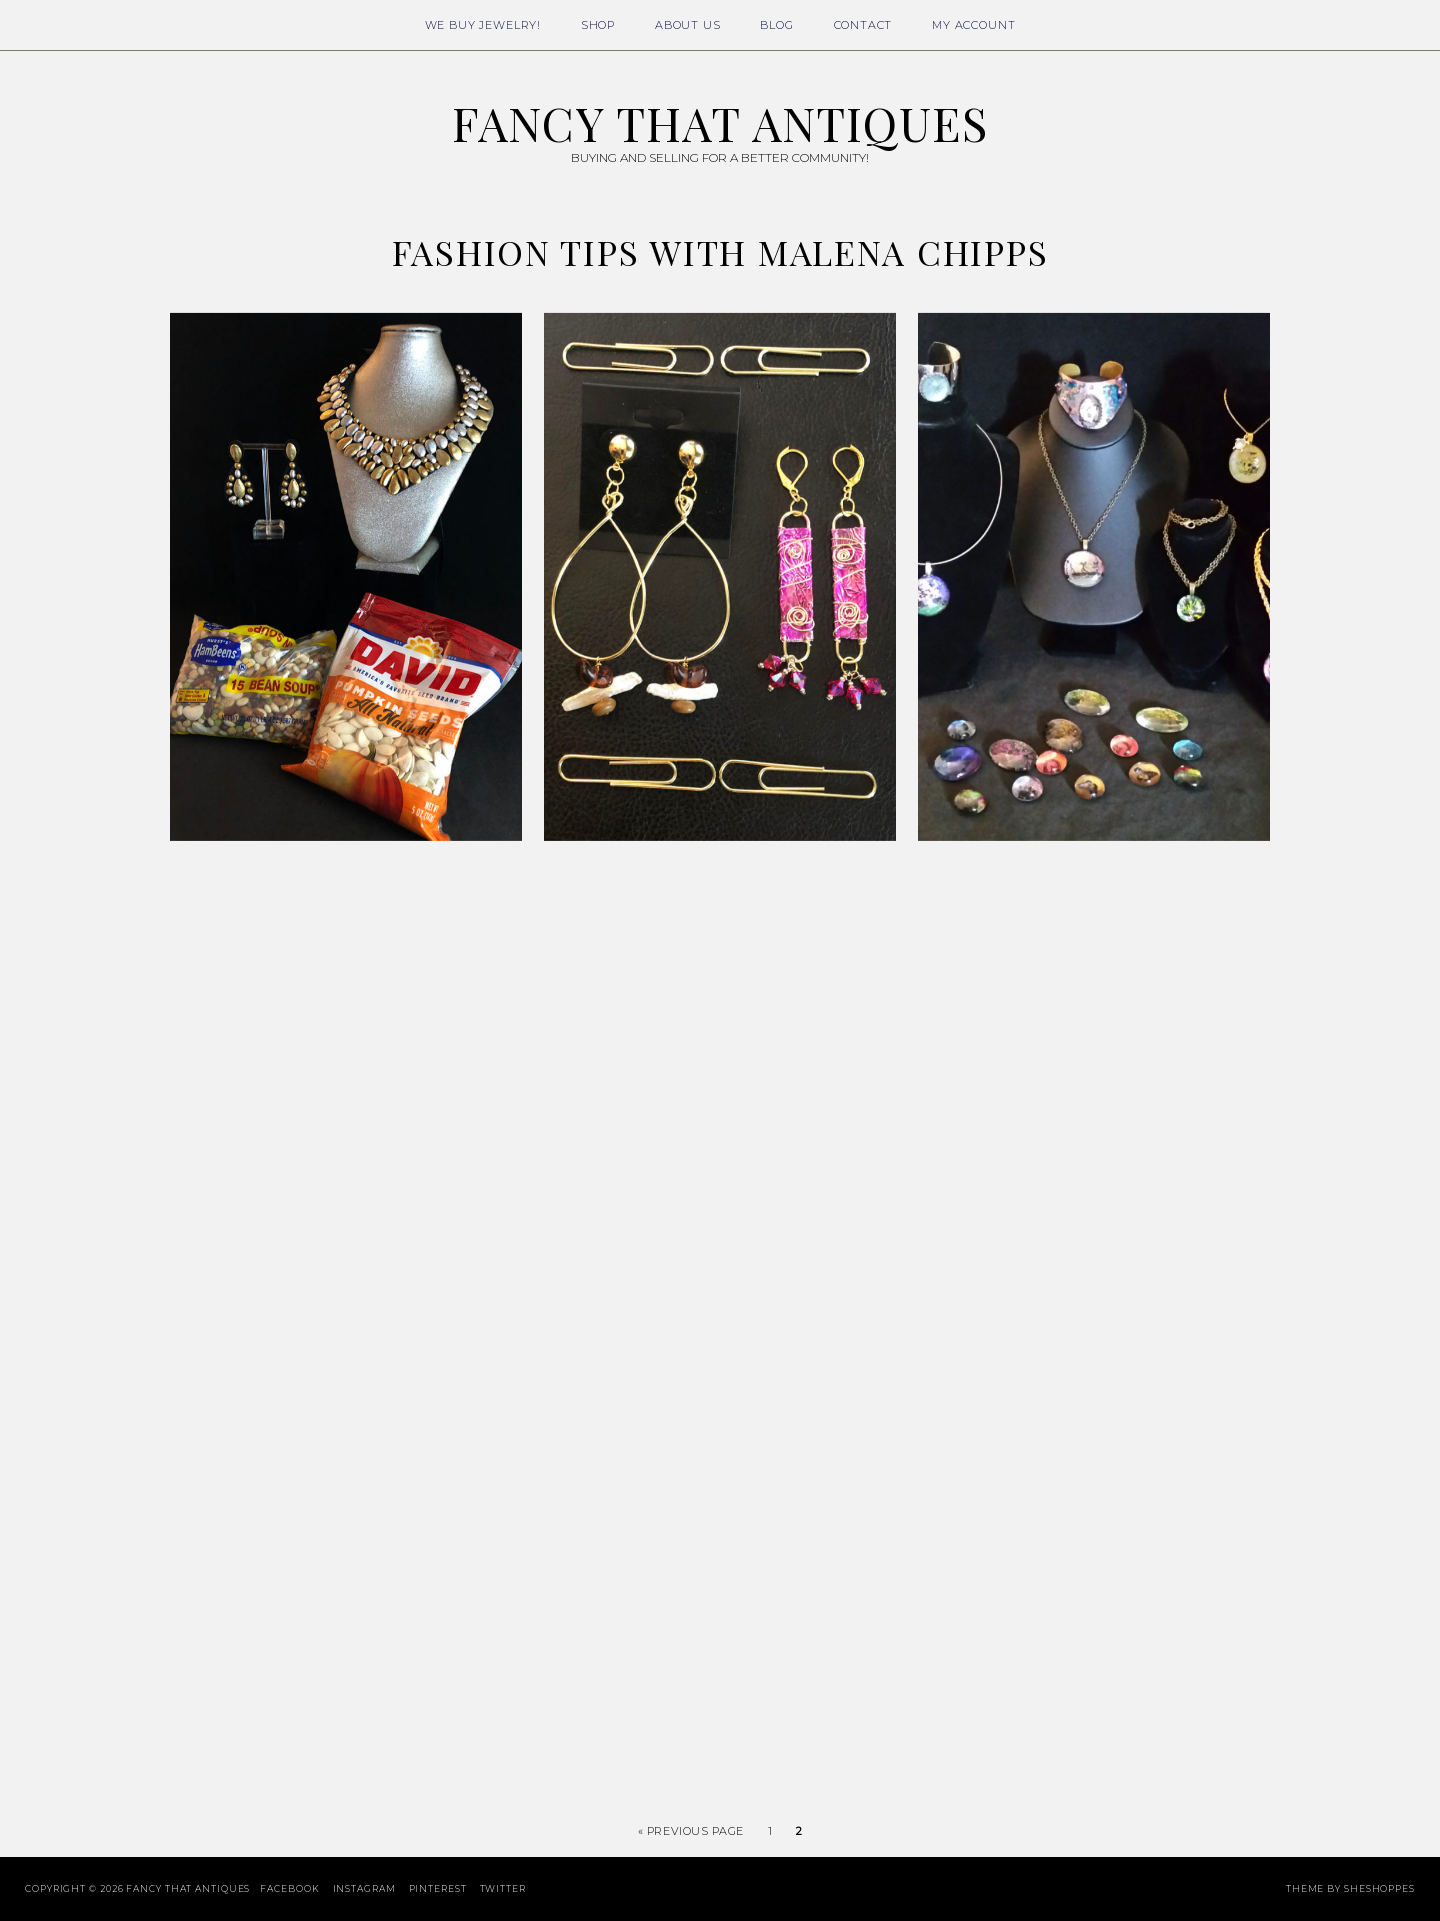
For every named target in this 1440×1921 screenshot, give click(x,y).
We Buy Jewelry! (483, 25)
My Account (973, 25)
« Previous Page (691, 1831)
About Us (688, 25)
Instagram (364, 1888)
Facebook (289, 1888)
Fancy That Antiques (720, 123)
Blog (776, 25)
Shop (598, 25)
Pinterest (438, 1888)
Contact (863, 25)
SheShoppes (1379, 1888)
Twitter (503, 1888)
